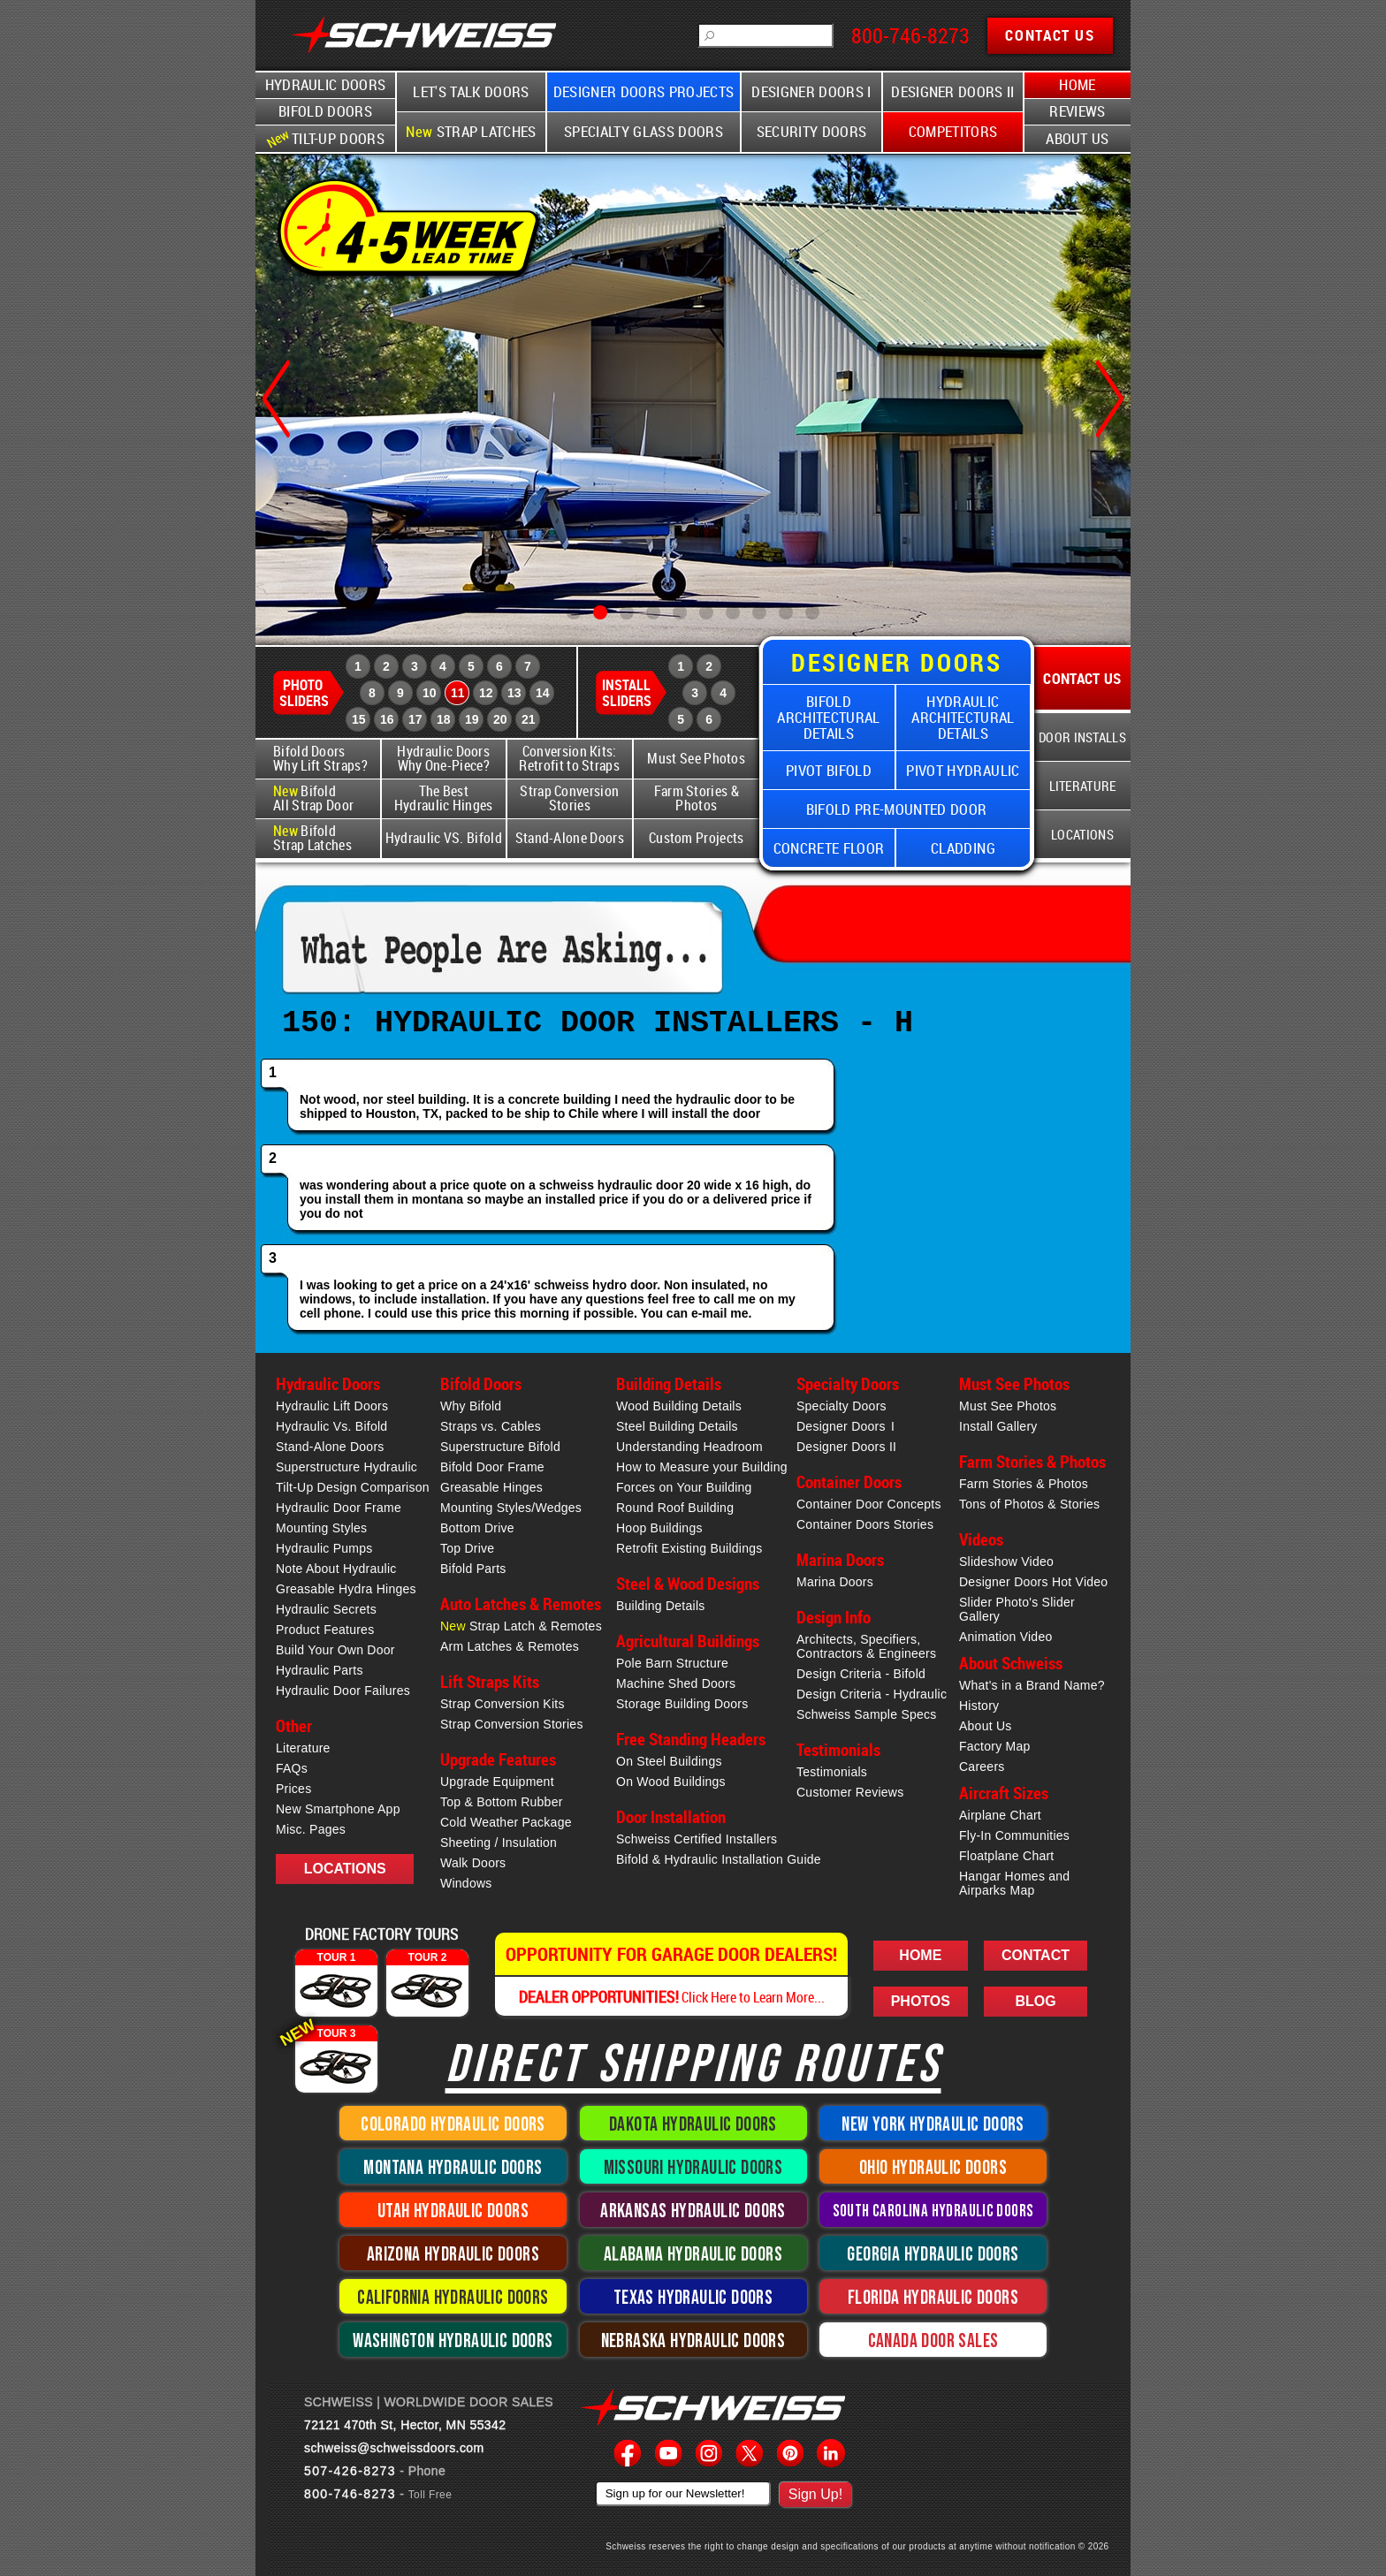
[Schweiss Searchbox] (765, 35)
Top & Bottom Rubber (501, 1802)
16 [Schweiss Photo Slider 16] (387, 719)
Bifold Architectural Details (828, 717)
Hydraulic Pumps (324, 1548)
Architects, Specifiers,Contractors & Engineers (866, 1646)
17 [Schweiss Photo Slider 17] (415, 719)
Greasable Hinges (491, 1487)
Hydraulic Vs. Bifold (331, 1426)
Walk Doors (473, 1863)
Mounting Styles (321, 1528)
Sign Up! (815, 2494)
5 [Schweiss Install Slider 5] (680, 719)
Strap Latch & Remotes (521, 1626)
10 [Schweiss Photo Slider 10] (430, 693)
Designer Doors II (953, 92)
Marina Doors (834, 1582)
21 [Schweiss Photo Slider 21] (529, 719)
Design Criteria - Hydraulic (871, 1694)
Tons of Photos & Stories (1029, 1504)
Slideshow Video (1006, 1561)
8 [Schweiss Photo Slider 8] (372, 693)
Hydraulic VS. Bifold (443, 838)
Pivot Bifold (829, 770)
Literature (1082, 785)
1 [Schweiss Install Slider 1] (680, 666)
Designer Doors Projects (644, 92)
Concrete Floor (829, 848)
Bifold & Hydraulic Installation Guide (718, 1859)
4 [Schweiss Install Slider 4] (723, 693)
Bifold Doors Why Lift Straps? (320, 758)
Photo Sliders (304, 692)
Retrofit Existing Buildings (689, 1548)
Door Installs (1082, 737)
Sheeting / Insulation (498, 1842)
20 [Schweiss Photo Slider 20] (500, 719)
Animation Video (1005, 1637)
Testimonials (831, 1772)
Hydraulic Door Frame (338, 1508)
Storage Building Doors (682, 1704)
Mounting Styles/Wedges (511, 1508)
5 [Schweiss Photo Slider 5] (471, 666)
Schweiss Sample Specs (866, 1714)
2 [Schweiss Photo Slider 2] (386, 666)
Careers (982, 1766)
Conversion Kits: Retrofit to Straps (569, 758)
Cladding (963, 848)
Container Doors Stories (864, 1524)
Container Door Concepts (868, 1504)
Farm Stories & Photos (696, 798)
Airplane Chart (1000, 1815)
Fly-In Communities (1014, 1835)
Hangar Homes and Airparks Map (1014, 1883)
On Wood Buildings (671, 1781)
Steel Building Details (677, 1426)
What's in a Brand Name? (1032, 1685)
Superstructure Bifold (500, 1447)
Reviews (1077, 111)
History (979, 1705)
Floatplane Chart (1007, 1856)
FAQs (292, 1768)
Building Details (660, 1606)
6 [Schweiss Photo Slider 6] (499, 666)
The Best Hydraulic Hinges (443, 798)
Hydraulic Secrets (326, 1609)
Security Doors (812, 131)
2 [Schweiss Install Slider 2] (708, 666)
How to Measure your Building (702, 1467)
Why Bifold (470, 1406)
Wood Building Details (679, 1406)
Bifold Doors (325, 111)
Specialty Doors (841, 1406)
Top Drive (467, 1548)
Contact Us (1082, 678)
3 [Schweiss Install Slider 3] (694, 693)
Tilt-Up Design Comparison (353, 1487)
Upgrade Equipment (497, 1781)
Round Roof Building (675, 1508)
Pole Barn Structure (672, 1663)
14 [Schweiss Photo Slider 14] (543, 693)
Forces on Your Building (684, 1487)
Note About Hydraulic (336, 1569)
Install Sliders (626, 692)
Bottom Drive (477, 1528)
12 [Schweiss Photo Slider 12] (486, 693)
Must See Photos (696, 758)
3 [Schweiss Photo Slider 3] (414, 666)
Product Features (325, 1629)
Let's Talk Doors (471, 92)
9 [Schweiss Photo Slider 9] (400, 693)
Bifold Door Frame (492, 1467)
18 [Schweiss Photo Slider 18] (444, 719)
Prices (293, 1789)
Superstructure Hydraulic (346, 1467)
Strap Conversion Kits (502, 1704)
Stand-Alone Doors (569, 838)
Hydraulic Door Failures (343, 1690)
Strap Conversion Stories (569, 798)
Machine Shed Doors (675, 1683)
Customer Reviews (849, 1792)
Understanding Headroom (689, 1447)
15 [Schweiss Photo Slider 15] (359, 719)
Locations (1082, 834)
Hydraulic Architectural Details (962, 717)
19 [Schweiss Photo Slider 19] (472, 719)
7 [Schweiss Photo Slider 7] (527, 666)
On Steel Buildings (669, 1761)
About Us (1077, 138)
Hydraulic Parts (319, 1670)
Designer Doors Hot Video (1033, 1582)
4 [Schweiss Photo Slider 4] (442, 666)
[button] (574, 612)
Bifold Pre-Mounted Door (896, 809)
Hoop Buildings (659, 1528)
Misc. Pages (311, 1829)
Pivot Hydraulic (962, 770)
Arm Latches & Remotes (509, 1646)
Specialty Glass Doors (643, 131)
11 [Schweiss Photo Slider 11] (458, 693)
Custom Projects (696, 838)
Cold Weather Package (506, 1822)
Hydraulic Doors (325, 85)
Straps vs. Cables (490, 1426)
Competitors (953, 131)
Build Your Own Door (335, 1650)
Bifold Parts (473, 1569)
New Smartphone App (338, 1809)
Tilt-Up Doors (324, 138)
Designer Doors (845, 1426)
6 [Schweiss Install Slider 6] (708, 719)
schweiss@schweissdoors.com (394, 2448)
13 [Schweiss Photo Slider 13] (514, 693)
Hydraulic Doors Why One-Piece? (443, 758)
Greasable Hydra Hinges (346, 1589)
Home (1077, 85)
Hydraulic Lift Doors (332, 1406)
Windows (466, 1883)
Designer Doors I (811, 92)
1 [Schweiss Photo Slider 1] (358, 666)
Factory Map (995, 1746)
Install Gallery (998, 1426)
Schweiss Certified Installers (696, 1839)
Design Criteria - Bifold (860, 1674)
